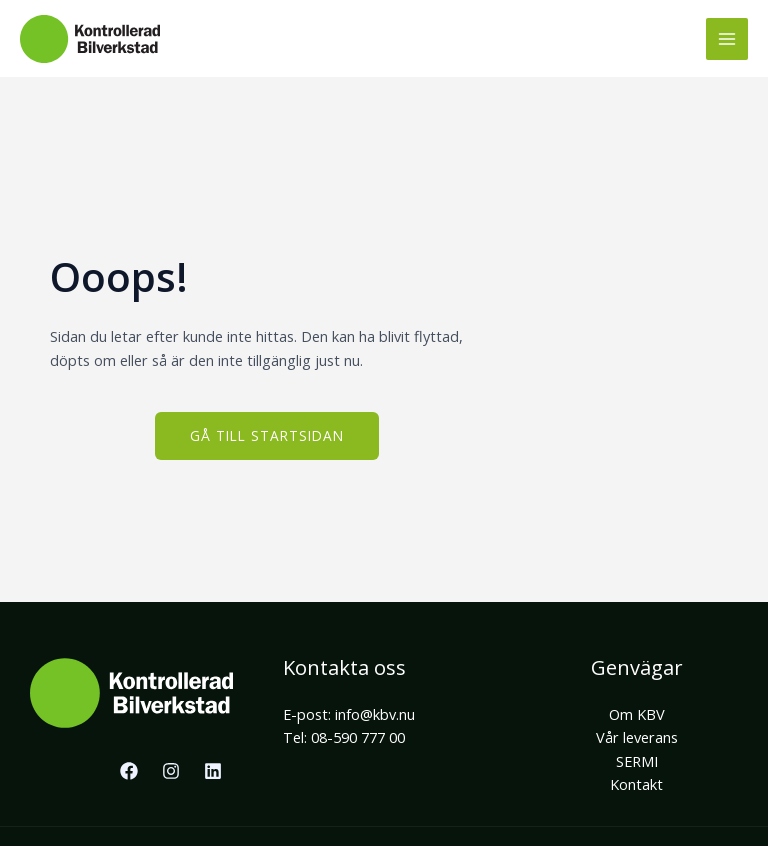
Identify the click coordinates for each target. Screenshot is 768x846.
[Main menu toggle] (727, 39)
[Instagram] (171, 771)
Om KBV (637, 714)
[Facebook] (129, 771)
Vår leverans (637, 737)
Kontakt (636, 784)
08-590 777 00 (358, 737)
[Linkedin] (213, 771)
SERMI (637, 761)
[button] (267, 436)
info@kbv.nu (375, 714)
